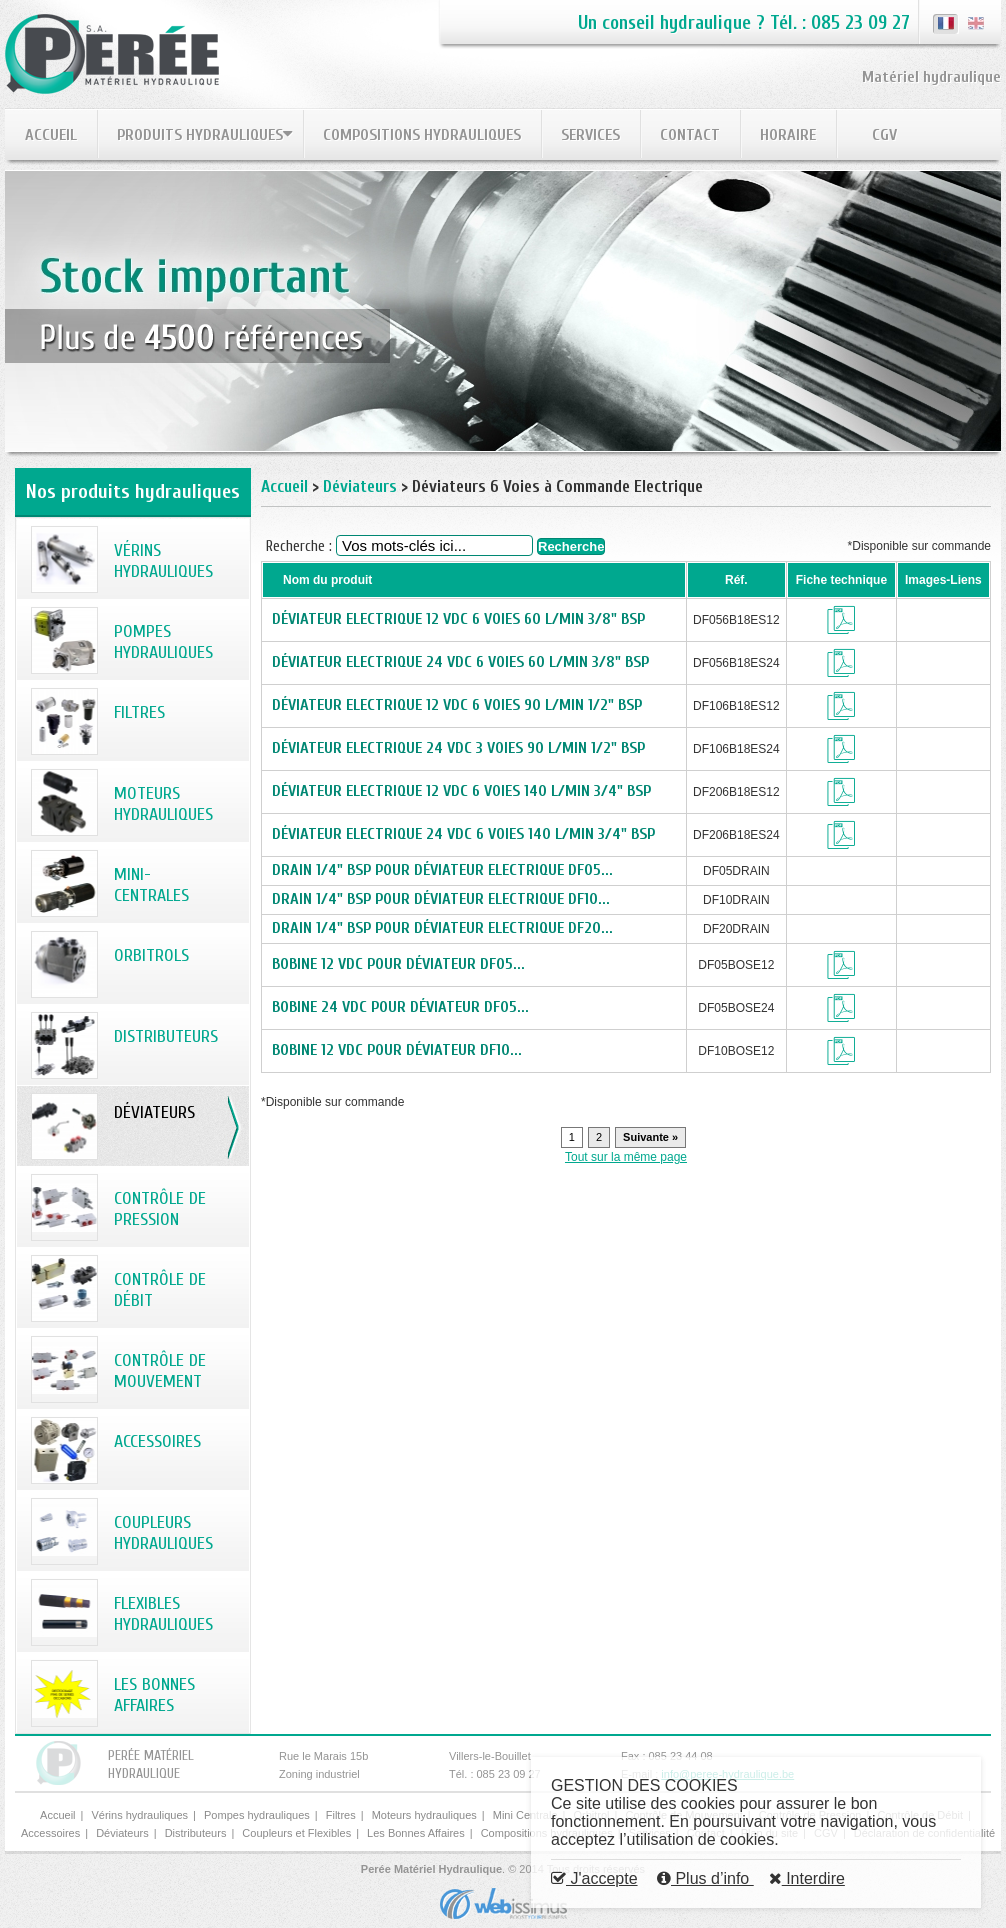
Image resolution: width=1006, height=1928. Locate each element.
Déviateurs (360, 486)
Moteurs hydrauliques (424, 1815)
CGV (884, 135)
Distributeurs (196, 1833)
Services (590, 135)
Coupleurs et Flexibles (296, 1833)
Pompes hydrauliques (257, 1815)
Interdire (807, 1878)
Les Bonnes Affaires (416, 1833)
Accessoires (50, 1833)
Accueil (51, 135)
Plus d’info (705, 1878)
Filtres (341, 1815)
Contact (690, 135)
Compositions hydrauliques (422, 135)
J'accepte (594, 1878)
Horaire (788, 135)
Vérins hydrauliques (139, 1815)
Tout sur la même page (626, 1157)
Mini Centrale (525, 1815)
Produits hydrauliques (200, 135)
